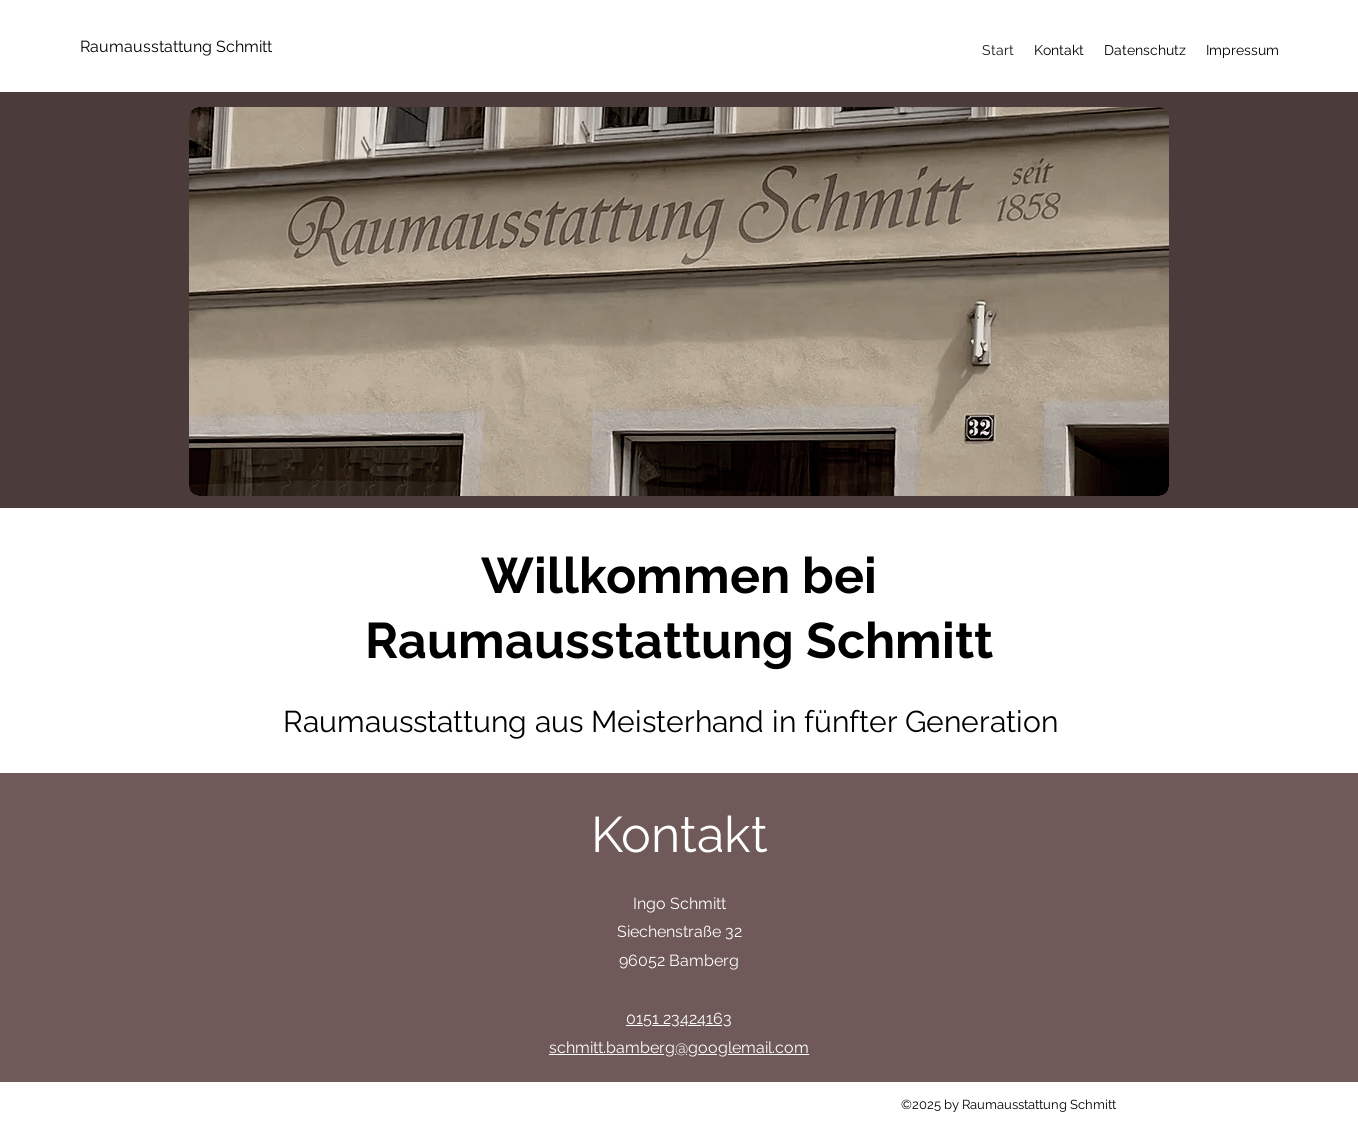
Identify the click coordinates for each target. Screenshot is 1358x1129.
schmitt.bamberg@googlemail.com (679, 1047)
